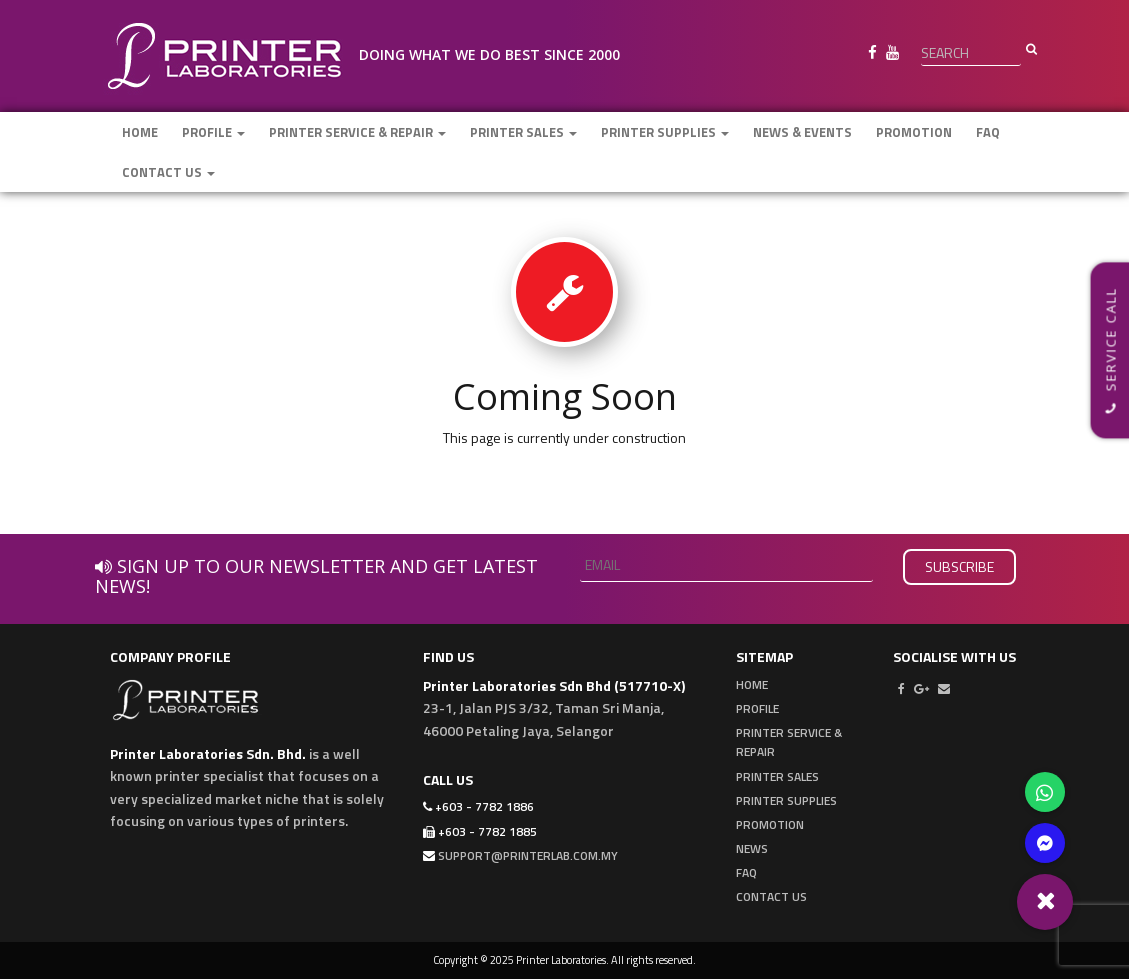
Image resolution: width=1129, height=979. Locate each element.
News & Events (802, 132)
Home (140, 132)
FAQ (988, 132)
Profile (213, 132)
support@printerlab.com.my (528, 855)
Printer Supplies (665, 132)
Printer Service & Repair (357, 132)
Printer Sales (523, 132)
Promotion (914, 132)
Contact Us (168, 172)
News (752, 848)
